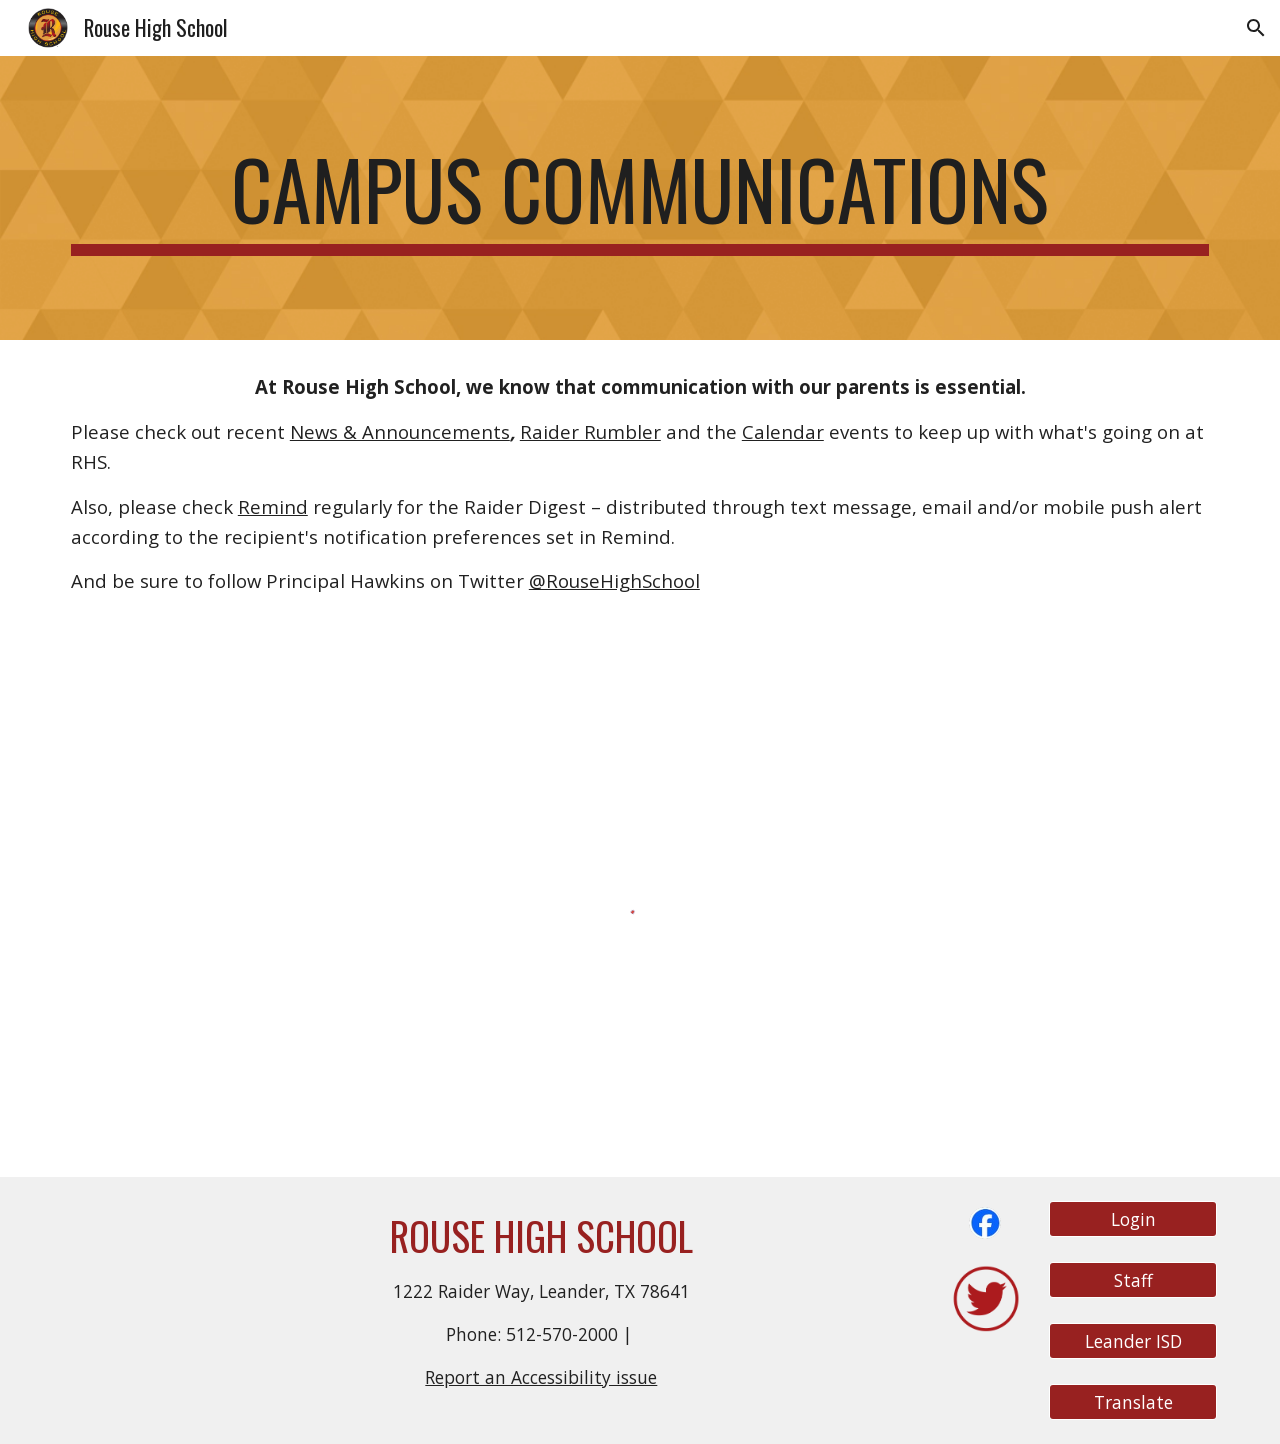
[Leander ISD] (1133, 1341)
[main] (640, 198)
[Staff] (1133, 1279)
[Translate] (1133, 1402)
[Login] (1133, 1218)
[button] (1256, 28)
